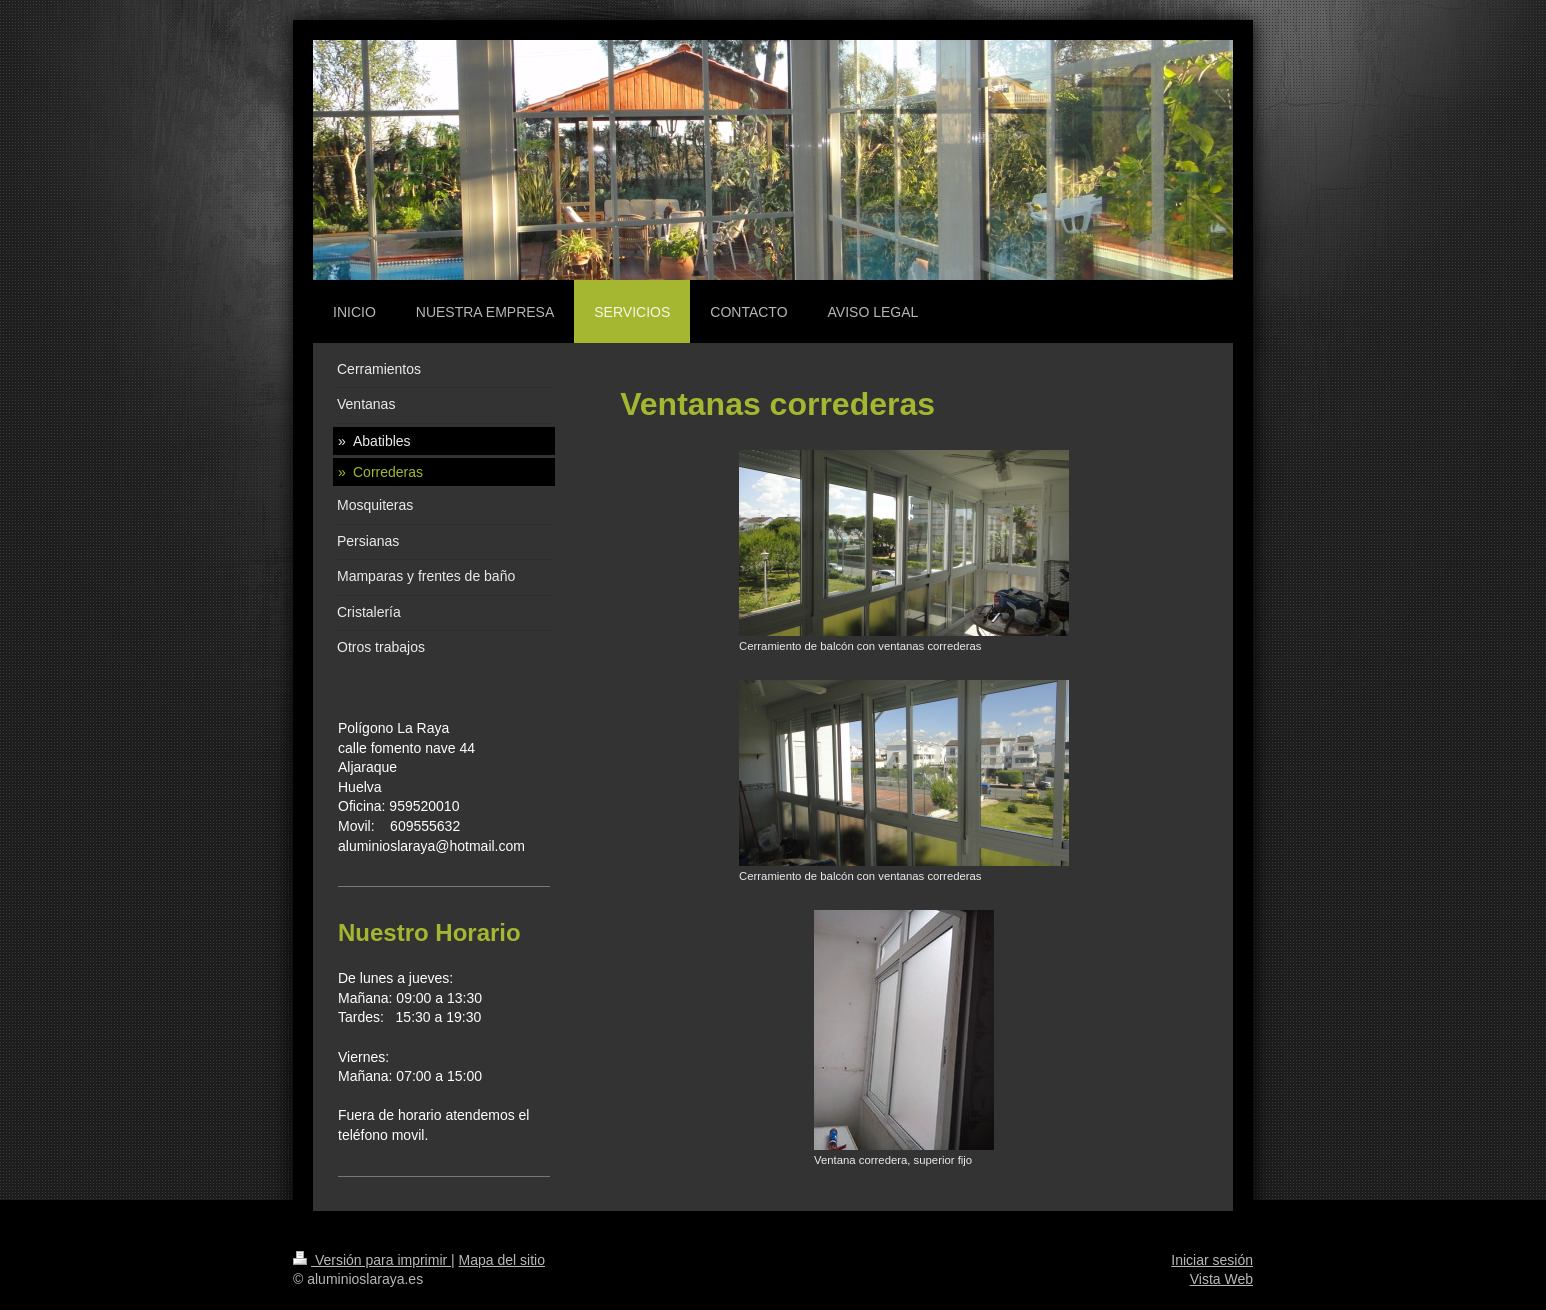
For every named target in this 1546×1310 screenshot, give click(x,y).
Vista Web (1221, 1279)
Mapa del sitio (502, 1260)
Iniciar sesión (1212, 1260)
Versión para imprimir (372, 1260)
